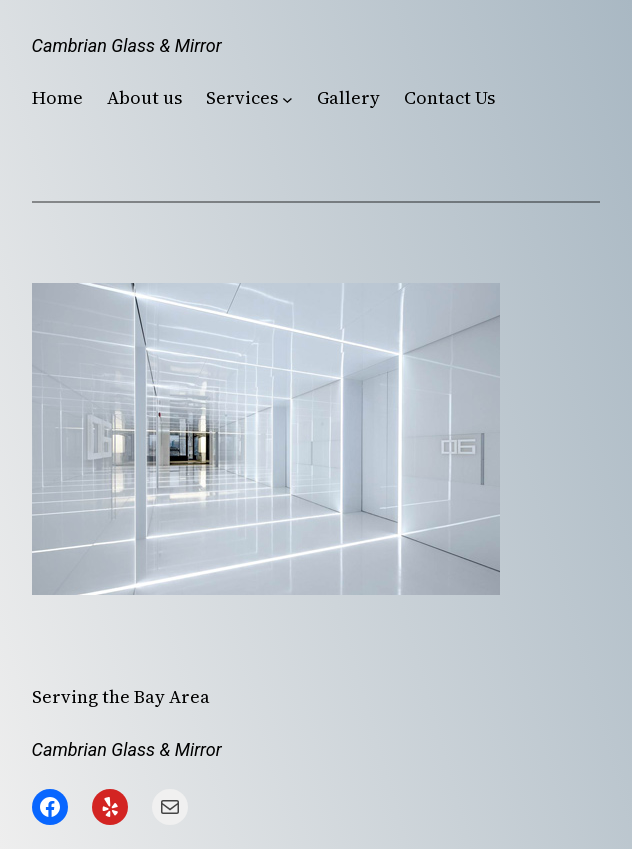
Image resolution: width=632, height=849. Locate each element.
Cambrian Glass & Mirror (127, 45)
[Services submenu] (287, 98)
